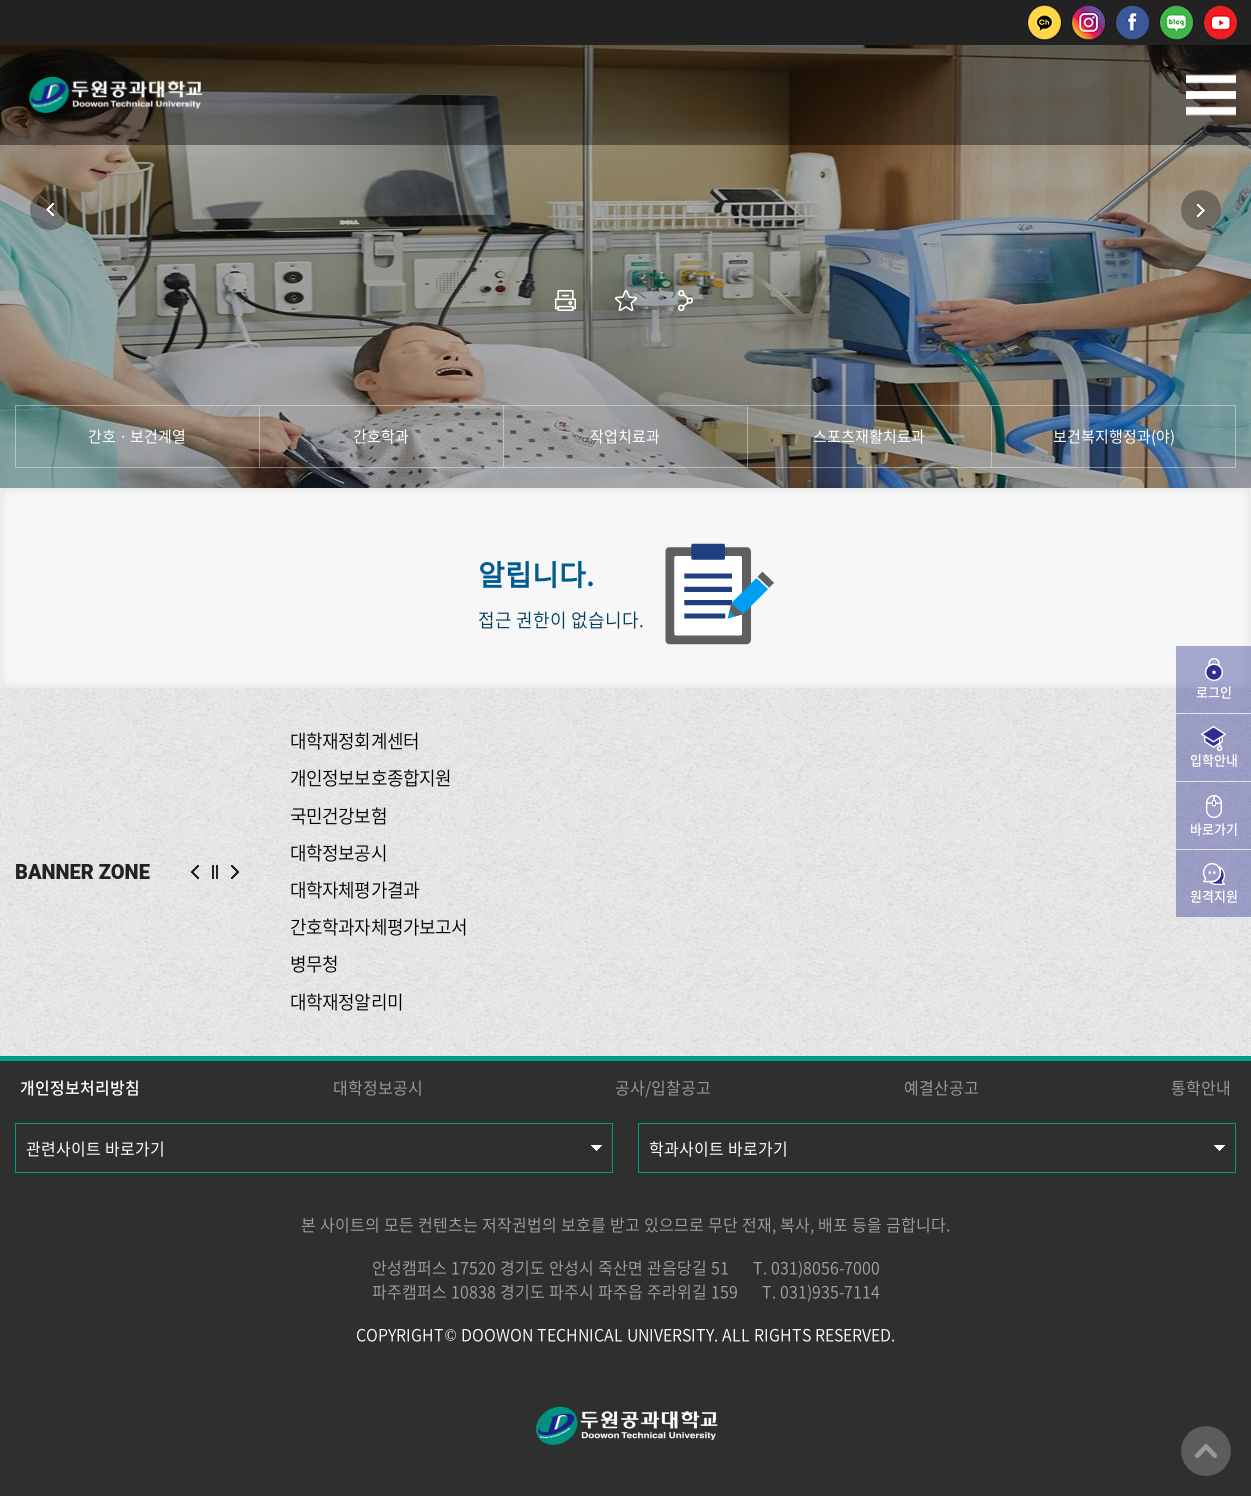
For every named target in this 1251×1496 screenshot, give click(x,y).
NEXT (235, 872)
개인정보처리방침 (80, 1087)
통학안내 (1201, 1087)
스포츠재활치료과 (869, 436)
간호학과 (381, 436)
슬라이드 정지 (215, 872)
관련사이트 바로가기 (95, 1148)
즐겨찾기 (626, 300)
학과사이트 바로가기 (718, 1148)
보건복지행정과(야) (1114, 436)
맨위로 (1206, 1451)
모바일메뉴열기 (1211, 95)
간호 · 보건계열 (137, 436)
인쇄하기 (566, 300)
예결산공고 (941, 1087)
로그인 (1214, 691)
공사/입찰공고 (663, 1087)
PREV (195, 872)
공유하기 (686, 300)
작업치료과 (625, 436)
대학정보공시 (378, 1087)
